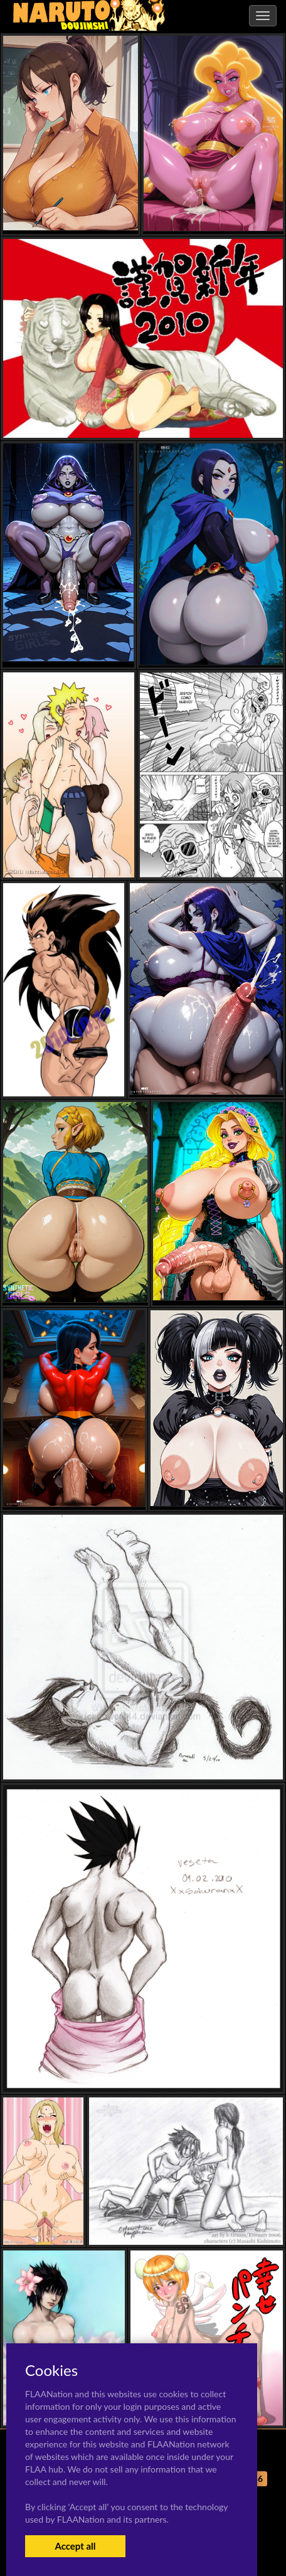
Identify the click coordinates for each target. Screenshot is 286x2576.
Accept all (75, 2546)
